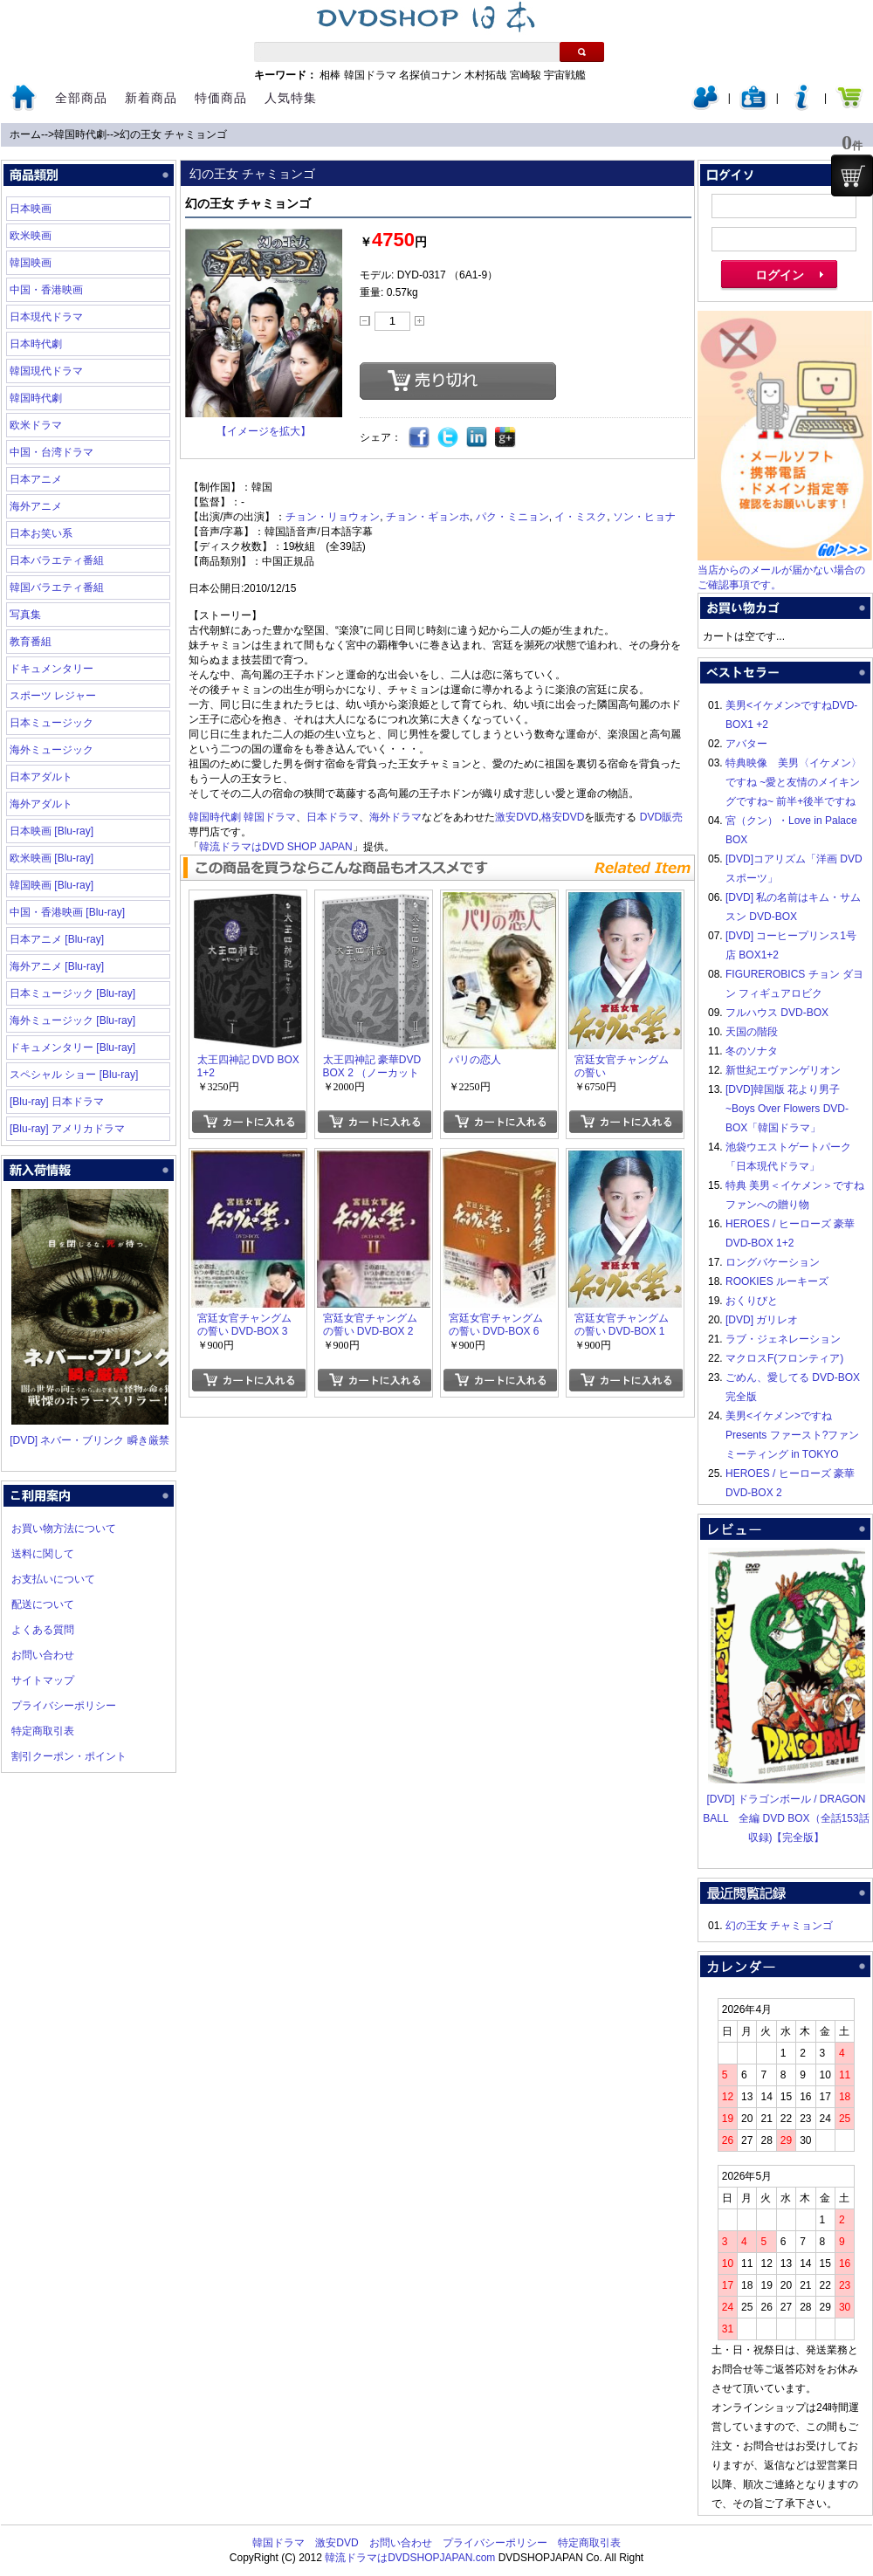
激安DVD (516, 817)
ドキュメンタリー (51, 669)
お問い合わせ (42, 1655)
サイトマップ (42, 1680)
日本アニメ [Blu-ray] (57, 939)
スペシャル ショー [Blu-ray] (74, 1074)
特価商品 (221, 98)
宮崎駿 (525, 75)
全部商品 (81, 98)
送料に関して (42, 1554)
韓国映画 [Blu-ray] (51, 885)
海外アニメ (36, 506)
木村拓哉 (485, 75)
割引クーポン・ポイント (69, 1756)
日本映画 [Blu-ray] (51, 831)
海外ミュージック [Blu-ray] (72, 1020)
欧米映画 (31, 236)
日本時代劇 (36, 344)
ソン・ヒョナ (644, 517)
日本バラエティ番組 (57, 560)
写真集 (25, 614)
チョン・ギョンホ (428, 517)
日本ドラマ (332, 817)
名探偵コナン (430, 75)
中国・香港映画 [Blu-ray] (67, 912)
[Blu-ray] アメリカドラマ (67, 1129)
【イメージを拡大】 (264, 431)
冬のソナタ (751, 1051)
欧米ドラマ (36, 425)
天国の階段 (751, 1032)
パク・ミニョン (512, 517)
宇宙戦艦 (565, 75)
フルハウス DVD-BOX (776, 1012)
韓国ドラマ (370, 75)
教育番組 (31, 641)
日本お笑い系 (41, 533)
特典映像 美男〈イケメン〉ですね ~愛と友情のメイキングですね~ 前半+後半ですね (793, 782)
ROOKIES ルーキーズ (776, 1281)
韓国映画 (31, 263)
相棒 (330, 75)
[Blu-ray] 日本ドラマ (57, 1102)
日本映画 (31, 209)
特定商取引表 (42, 1731)
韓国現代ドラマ (46, 371)
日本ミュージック (51, 723)
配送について (42, 1604)
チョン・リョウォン (332, 517)
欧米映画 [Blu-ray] (51, 858)
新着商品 (151, 98)
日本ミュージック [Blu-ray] (72, 993)
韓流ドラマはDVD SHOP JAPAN (276, 847)
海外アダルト (41, 804)
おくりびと (751, 1301)
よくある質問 (42, 1630)
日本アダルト (41, 777)
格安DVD (562, 817)
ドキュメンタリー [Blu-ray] (72, 1047)
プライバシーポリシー (63, 1706)
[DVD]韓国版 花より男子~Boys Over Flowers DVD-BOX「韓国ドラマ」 (787, 1108)
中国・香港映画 (46, 290)
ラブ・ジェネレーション (783, 1339)
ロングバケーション (772, 1262)
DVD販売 (661, 817)
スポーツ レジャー (53, 696)
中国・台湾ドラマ (51, 452)
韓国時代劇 (80, 134)
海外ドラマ (395, 817)
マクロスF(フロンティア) (784, 1358)
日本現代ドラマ (46, 317)
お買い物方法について (63, 1528)
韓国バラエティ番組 (57, 587)
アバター (746, 744)
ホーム (25, 134)
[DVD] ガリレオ (761, 1320)
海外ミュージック (51, 750)
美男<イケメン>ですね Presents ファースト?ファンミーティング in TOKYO (792, 1435)
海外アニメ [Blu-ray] (57, 966)
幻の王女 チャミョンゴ (173, 134)
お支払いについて (53, 1579)
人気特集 (291, 98)
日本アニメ (36, 479)
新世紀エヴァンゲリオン (783, 1070)
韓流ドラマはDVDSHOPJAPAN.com (410, 2558)
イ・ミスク (580, 517)
